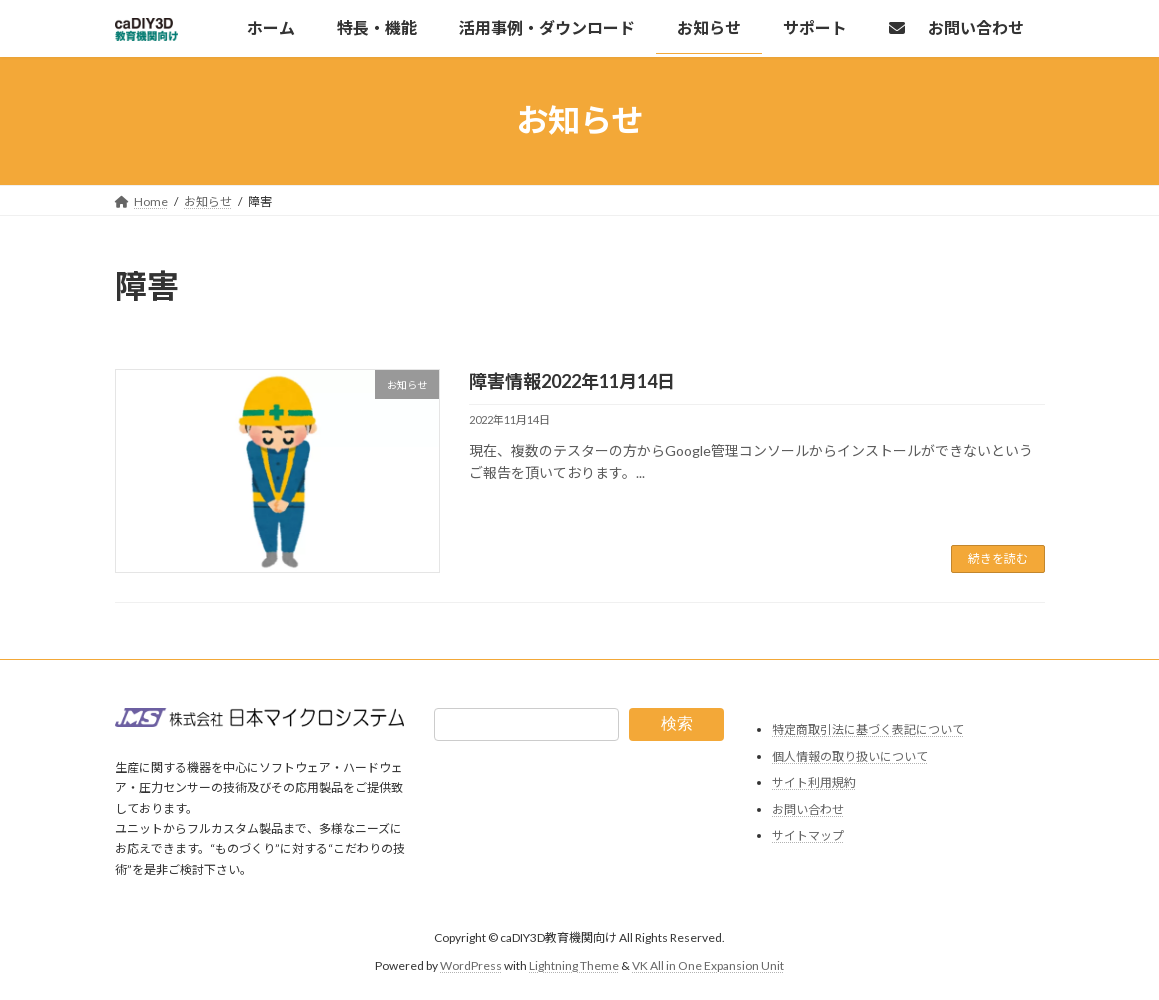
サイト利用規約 (814, 782)
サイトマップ (808, 835)
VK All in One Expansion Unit (708, 965)
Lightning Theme (574, 965)
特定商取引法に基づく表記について (868, 729)
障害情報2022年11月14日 (572, 381)
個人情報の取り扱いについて (850, 755)
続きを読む (998, 558)
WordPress (471, 965)
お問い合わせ (808, 808)
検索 (677, 723)
